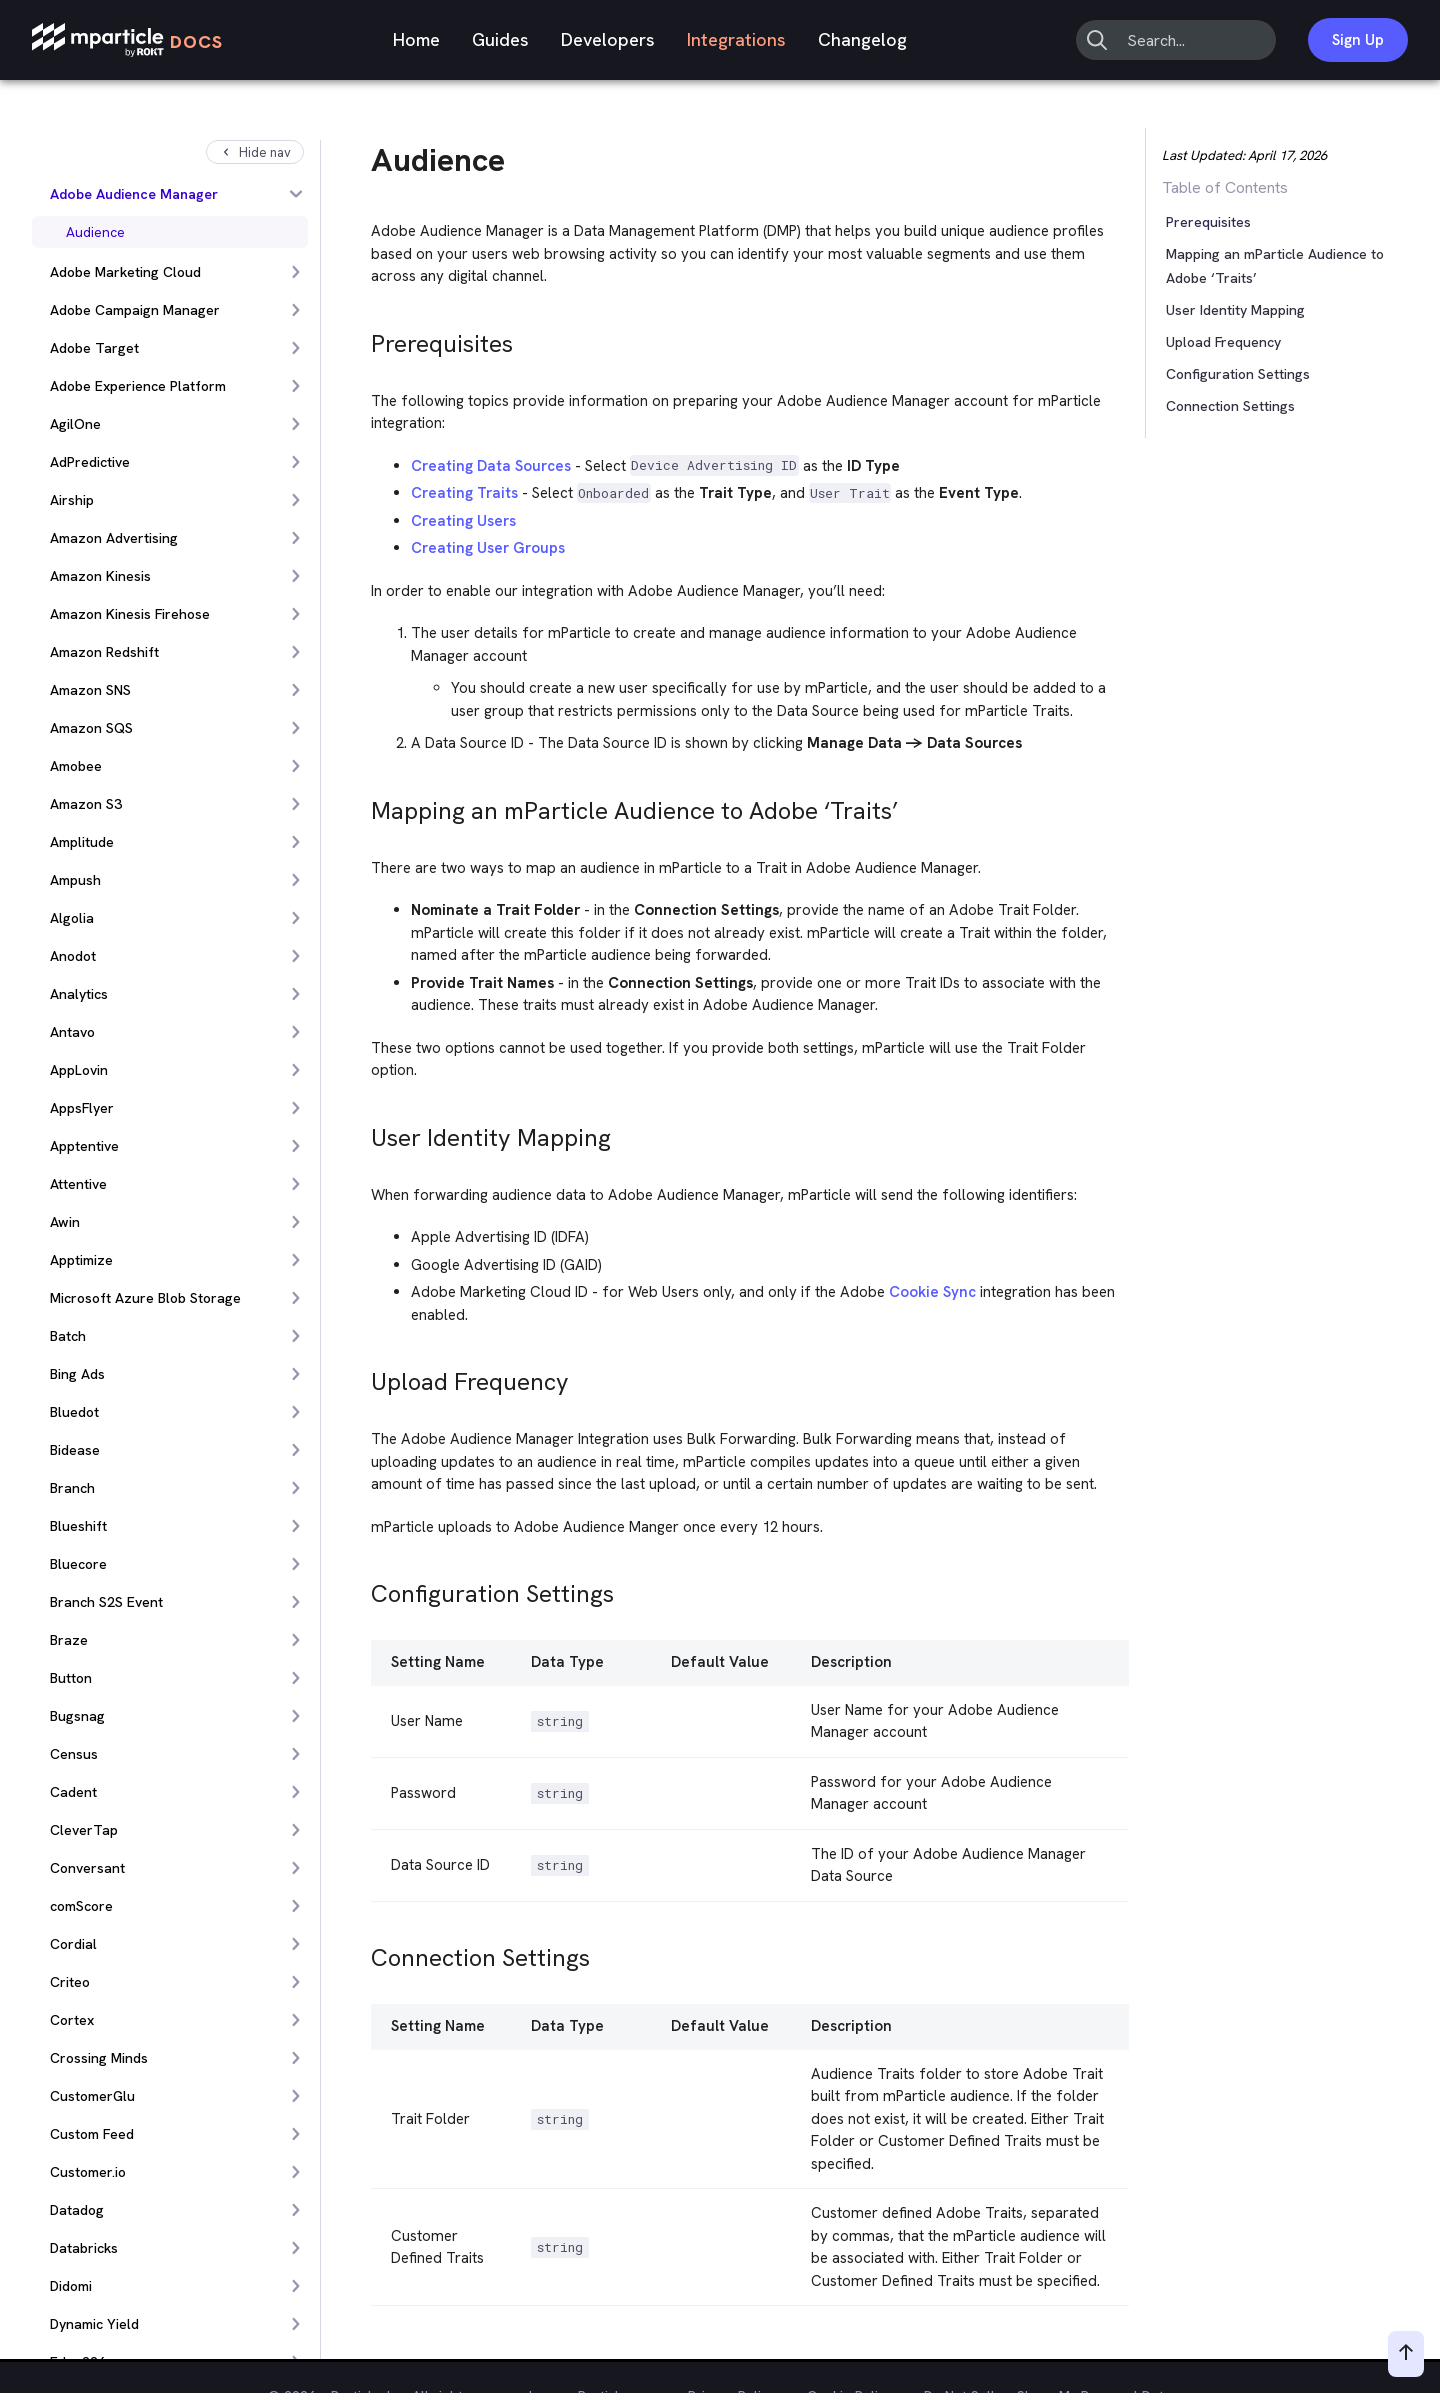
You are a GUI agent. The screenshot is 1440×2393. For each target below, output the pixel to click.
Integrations (736, 39)
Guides (500, 39)
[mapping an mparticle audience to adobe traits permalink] (362, 805)
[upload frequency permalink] (362, 1376)
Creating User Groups (488, 548)
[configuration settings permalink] (362, 1588)
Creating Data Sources (491, 466)
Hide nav (255, 152)
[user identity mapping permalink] (362, 1132)
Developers (608, 39)
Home (416, 39)
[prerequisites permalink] (362, 338)
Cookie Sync (932, 1292)
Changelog (862, 39)
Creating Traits (464, 493)
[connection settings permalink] (362, 1952)
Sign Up (1358, 40)
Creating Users (463, 521)
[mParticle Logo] (127, 40)
